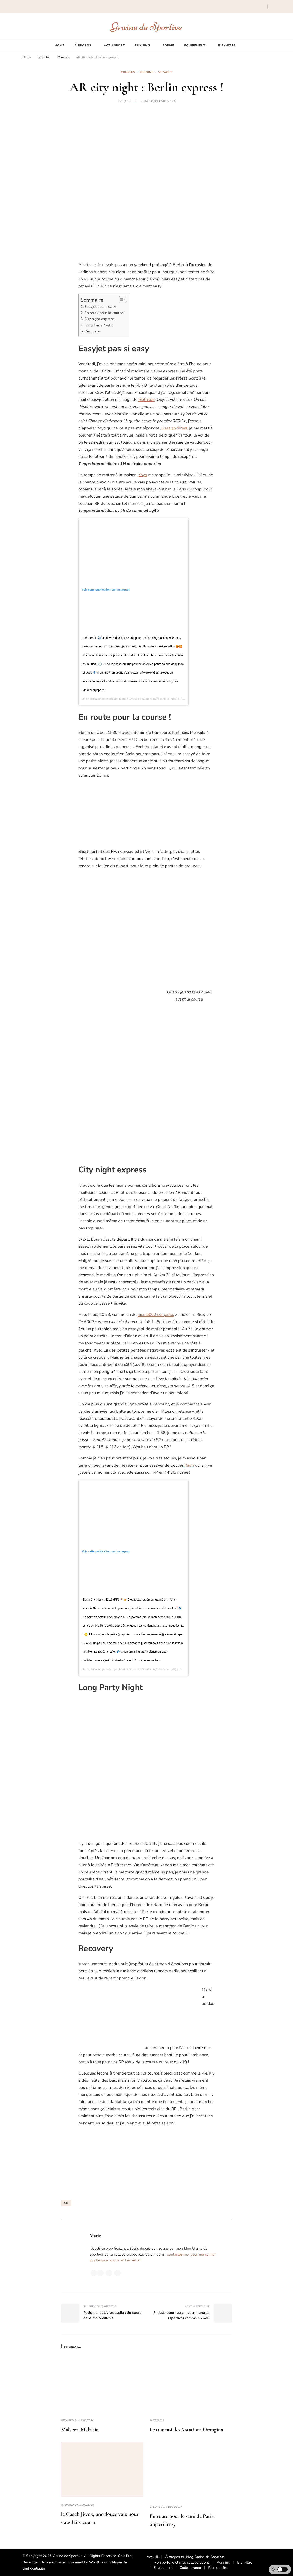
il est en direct (174, 428)
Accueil (152, 2556)
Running (142, 45)
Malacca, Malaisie (79, 2429)
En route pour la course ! (104, 312)
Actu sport (114, 45)
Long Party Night (98, 325)
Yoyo (143, 475)
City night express (99, 318)
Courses (128, 72)
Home (60, 45)
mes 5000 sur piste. (156, 1314)
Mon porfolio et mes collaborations (182, 2562)
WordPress (98, 2562)
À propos (82, 45)
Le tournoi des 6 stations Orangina (186, 2429)
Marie (126, 101)
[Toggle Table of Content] (120, 299)
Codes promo (190, 2567)
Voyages (165, 72)
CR (66, 2203)
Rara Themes (56, 2562)
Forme (168, 45)
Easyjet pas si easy (100, 306)
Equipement (195, 45)
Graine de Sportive (146, 26)
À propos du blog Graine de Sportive (194, 2556)
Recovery (92, 331)
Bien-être (227, 45)
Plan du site (217, 2567)
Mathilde (146, 399)
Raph (189, 1465)
